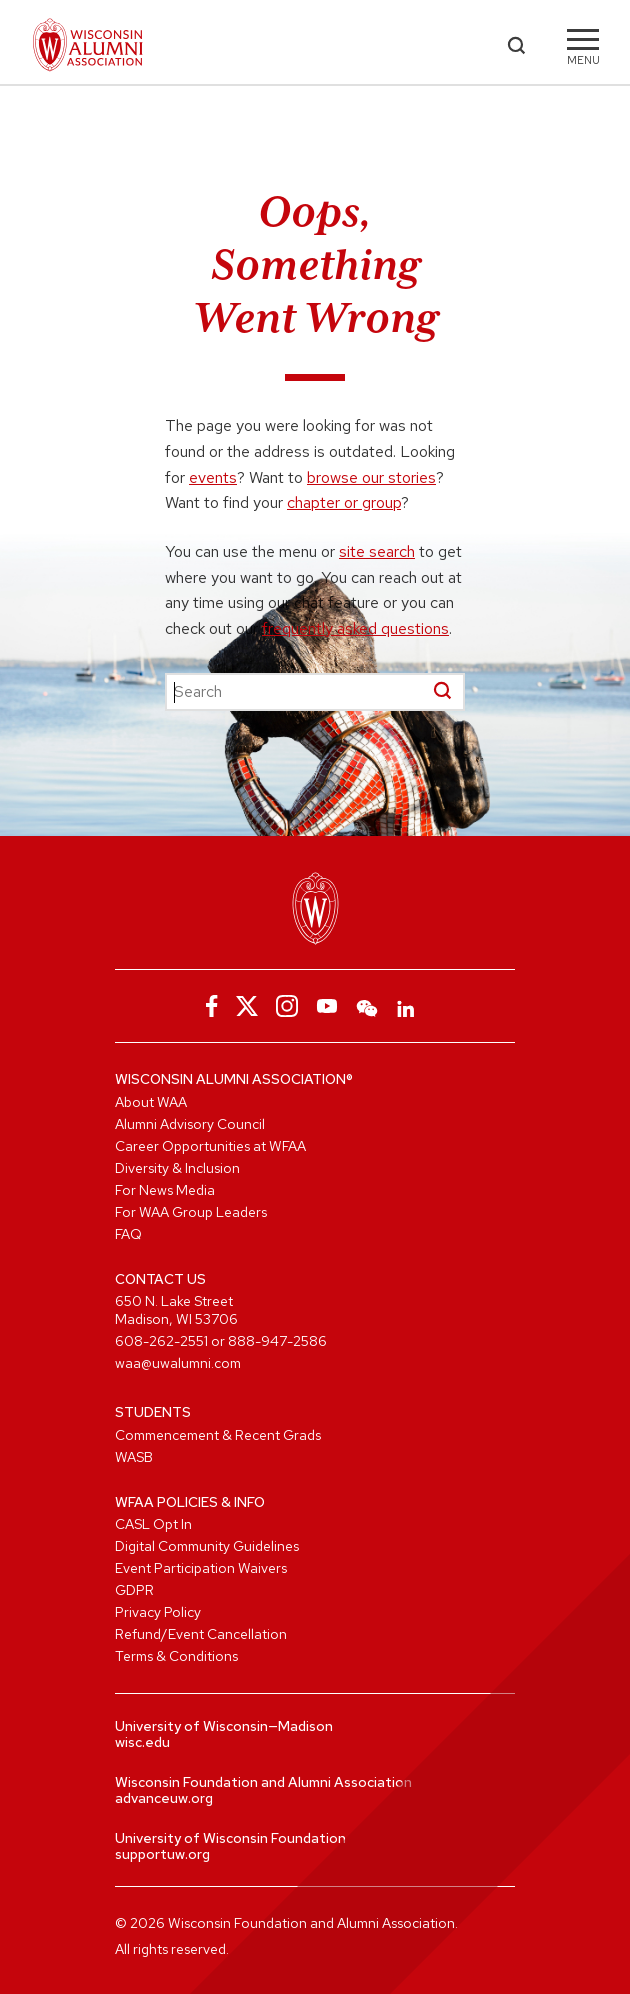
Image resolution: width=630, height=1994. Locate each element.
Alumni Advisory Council (190, 1124)
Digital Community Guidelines (207, 1546)
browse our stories (371, 477)
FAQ (128, 1234)
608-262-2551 (161, 1341)
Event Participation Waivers (201, 1568)
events (213, 477)
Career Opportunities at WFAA (210, 1146)
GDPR (134, 1590)
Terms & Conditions (176, 1656)
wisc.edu (142, 1742)
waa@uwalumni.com (178, 1363)
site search (377, 551)
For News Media (165, 1190)
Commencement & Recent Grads (218, 1435)
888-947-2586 (277, 1341)
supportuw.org (162, 1854)
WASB (134, 1457)
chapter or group (344, 502)
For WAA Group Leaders (191, 1212)
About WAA (151, 1102)
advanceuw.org (164, 1798)
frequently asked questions (355, 628)
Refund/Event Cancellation (201, 1634)
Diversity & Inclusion (177, 1168)
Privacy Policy (158, 1612)
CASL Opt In (153, 1524)
